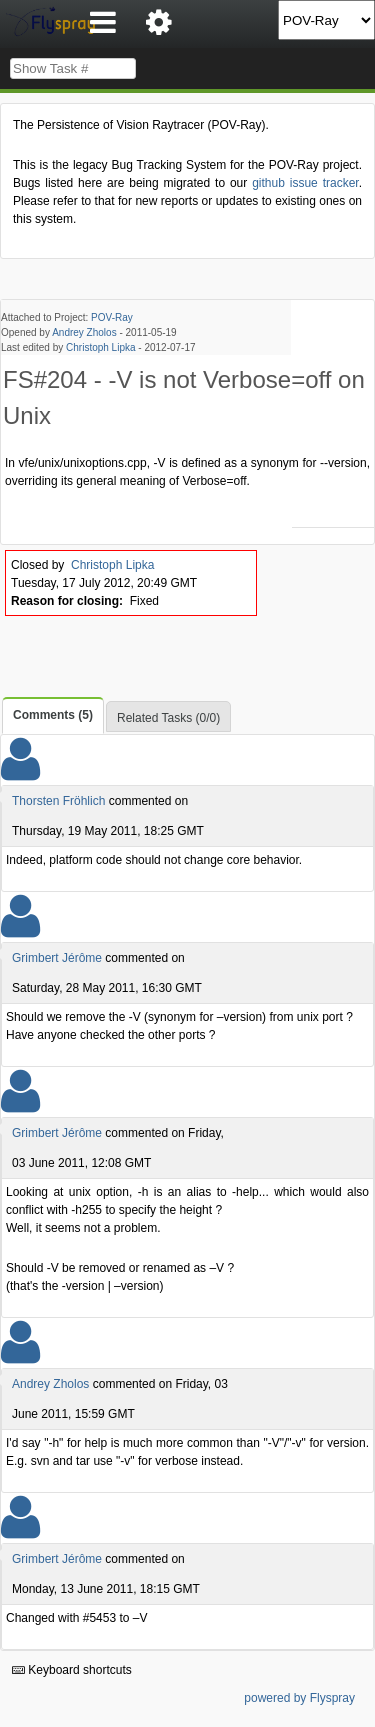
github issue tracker (305, 183)
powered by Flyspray (299, 1698)
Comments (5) (53, 715)
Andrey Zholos (84, 332)
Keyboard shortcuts (72, 1670)
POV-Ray (112, 317)
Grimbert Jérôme (57, 958)
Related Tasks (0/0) (168, 718)
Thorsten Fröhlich (58, 801)
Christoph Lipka (100, 347)
